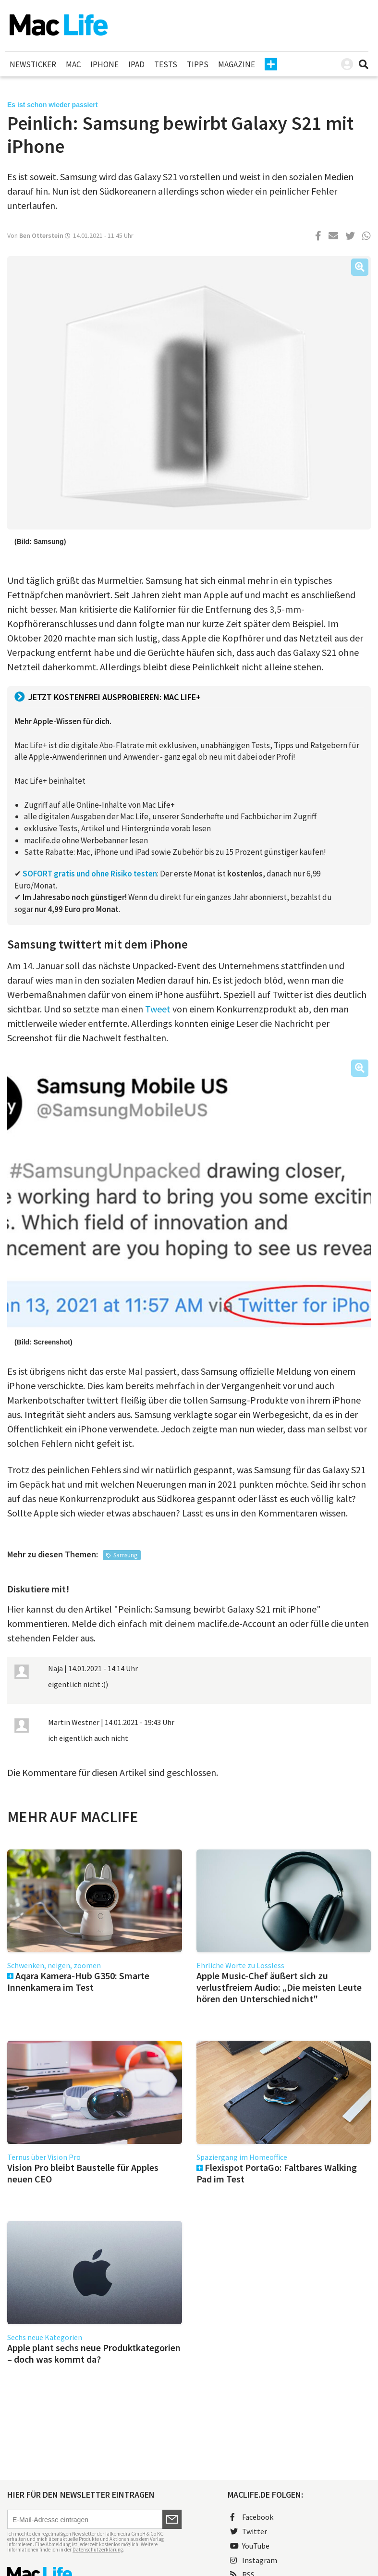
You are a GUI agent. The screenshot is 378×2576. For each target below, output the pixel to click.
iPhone (104, 64)
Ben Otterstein (41, 235)
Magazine (236, 64)
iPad (136, 64)
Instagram (253, 2560)
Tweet (158, 1009)
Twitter (248, 2531)
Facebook (251, 2517)
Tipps (197, 64)
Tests (165, 64)
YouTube (249, 2546)
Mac (73, 64)
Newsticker (33, 64)
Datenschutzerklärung (98, 2549)
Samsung (125, 1555)
